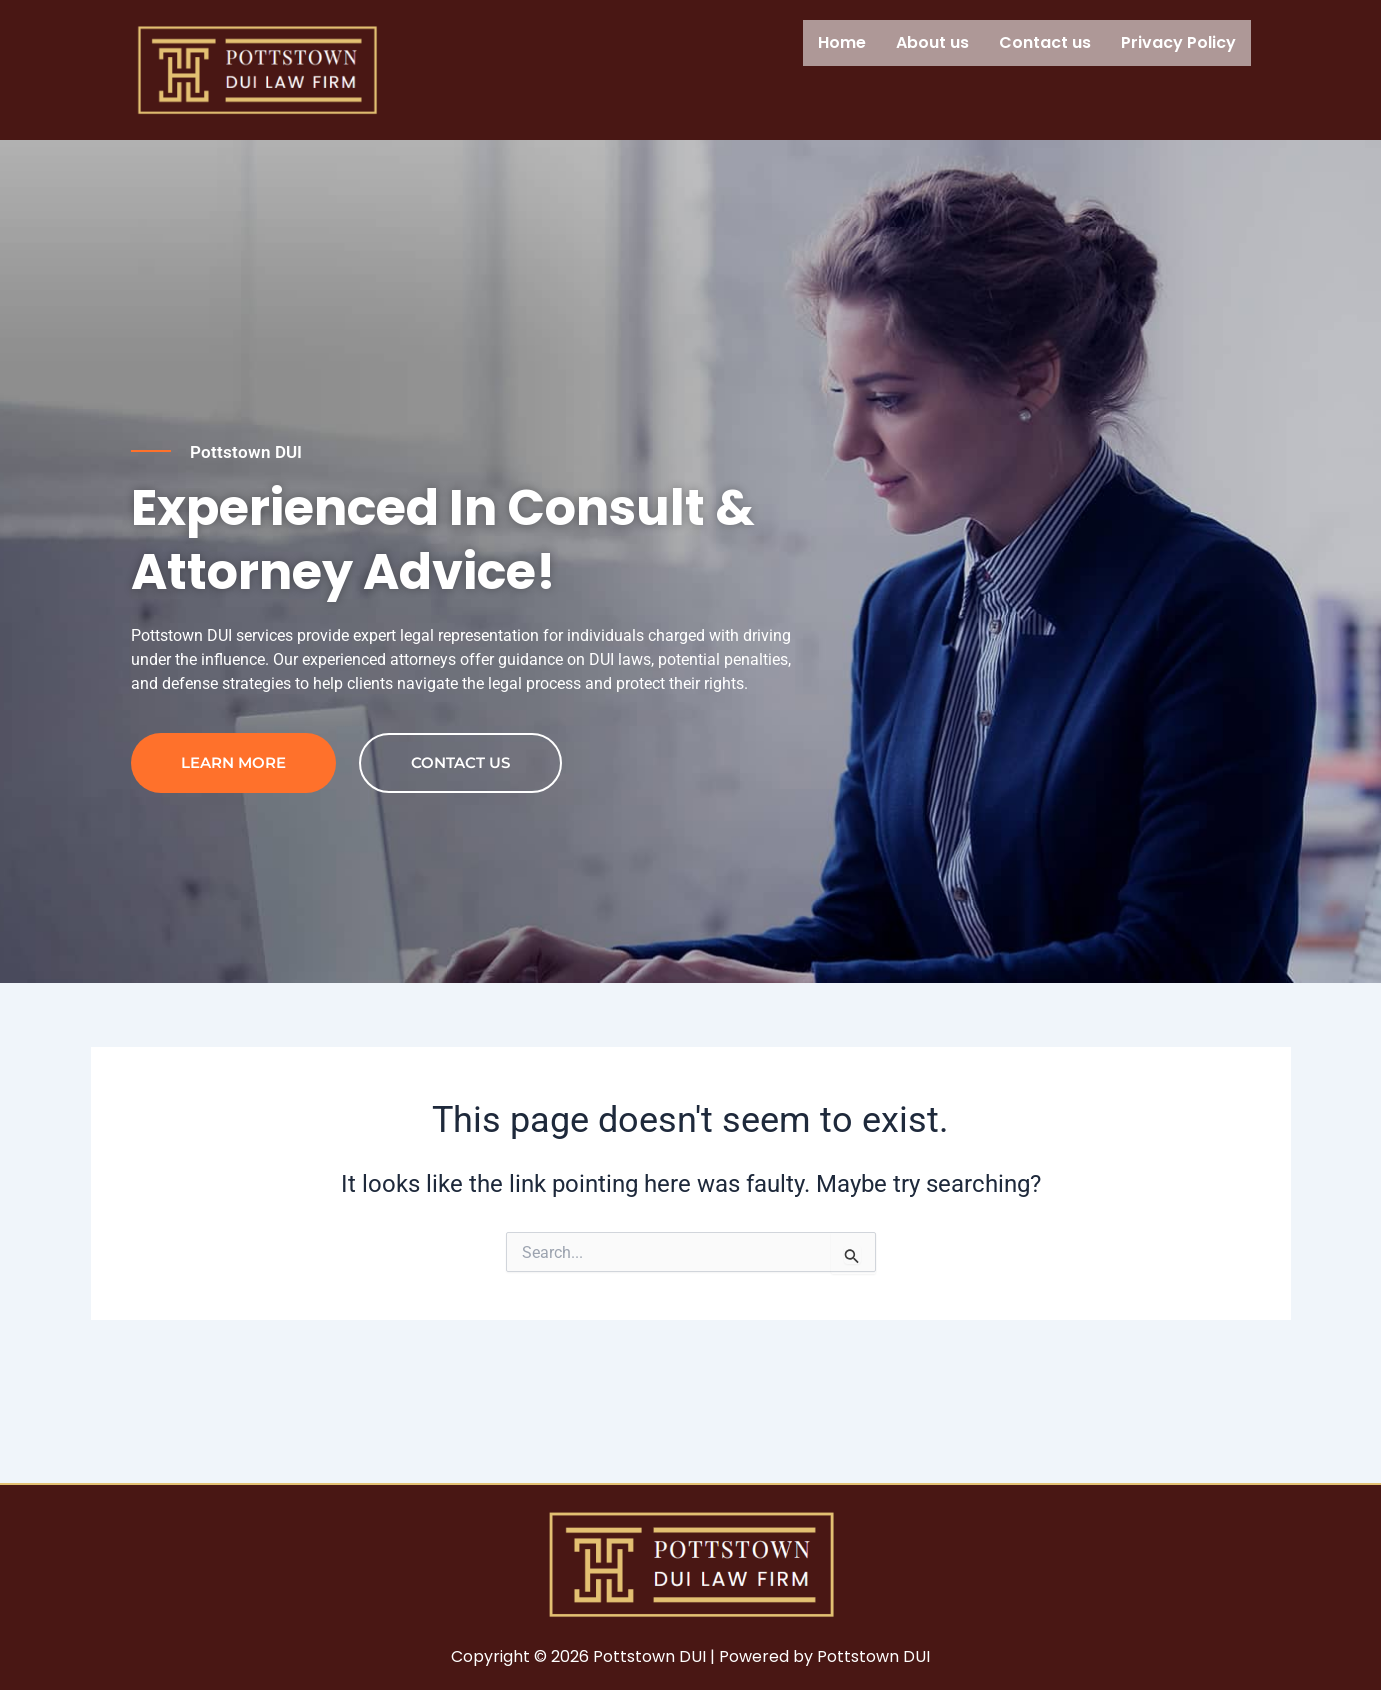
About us (932, 42)
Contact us (1045, 42)
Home (842, 42)
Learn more (233, 860)
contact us (460, 860)
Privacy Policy (1178, 42)
